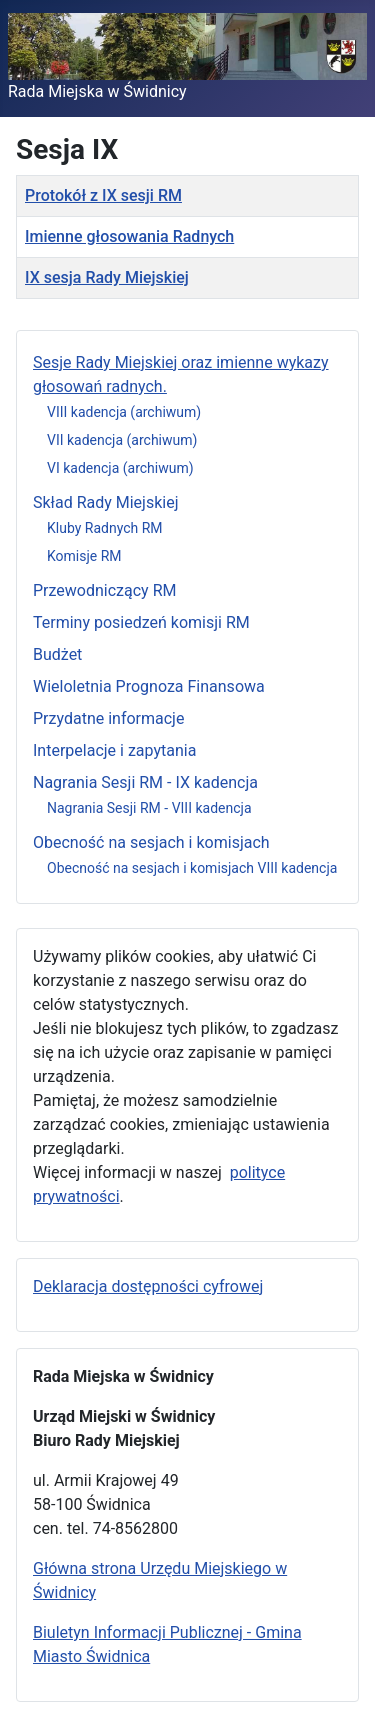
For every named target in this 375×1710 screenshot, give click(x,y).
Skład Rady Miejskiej (106, 502)
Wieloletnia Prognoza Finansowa (149, 686)
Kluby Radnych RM (105, 528)
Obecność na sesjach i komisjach (151, 842)
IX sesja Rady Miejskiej (107, 277)
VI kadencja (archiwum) (120, 468)
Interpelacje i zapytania (114, 750)
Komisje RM (84, 556)
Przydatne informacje (108, 718)
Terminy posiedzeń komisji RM (141, 622)
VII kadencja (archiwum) (122, 440)
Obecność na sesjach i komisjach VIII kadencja (192, 868)
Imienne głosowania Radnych (129, 236)
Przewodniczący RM (104, 590)
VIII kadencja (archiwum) (124, 412)
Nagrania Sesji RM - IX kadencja (145, 782)
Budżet (57, 654)
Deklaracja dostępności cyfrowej (148, 1286)
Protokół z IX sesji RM (103, 195)
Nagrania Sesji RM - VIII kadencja (149, 808)
